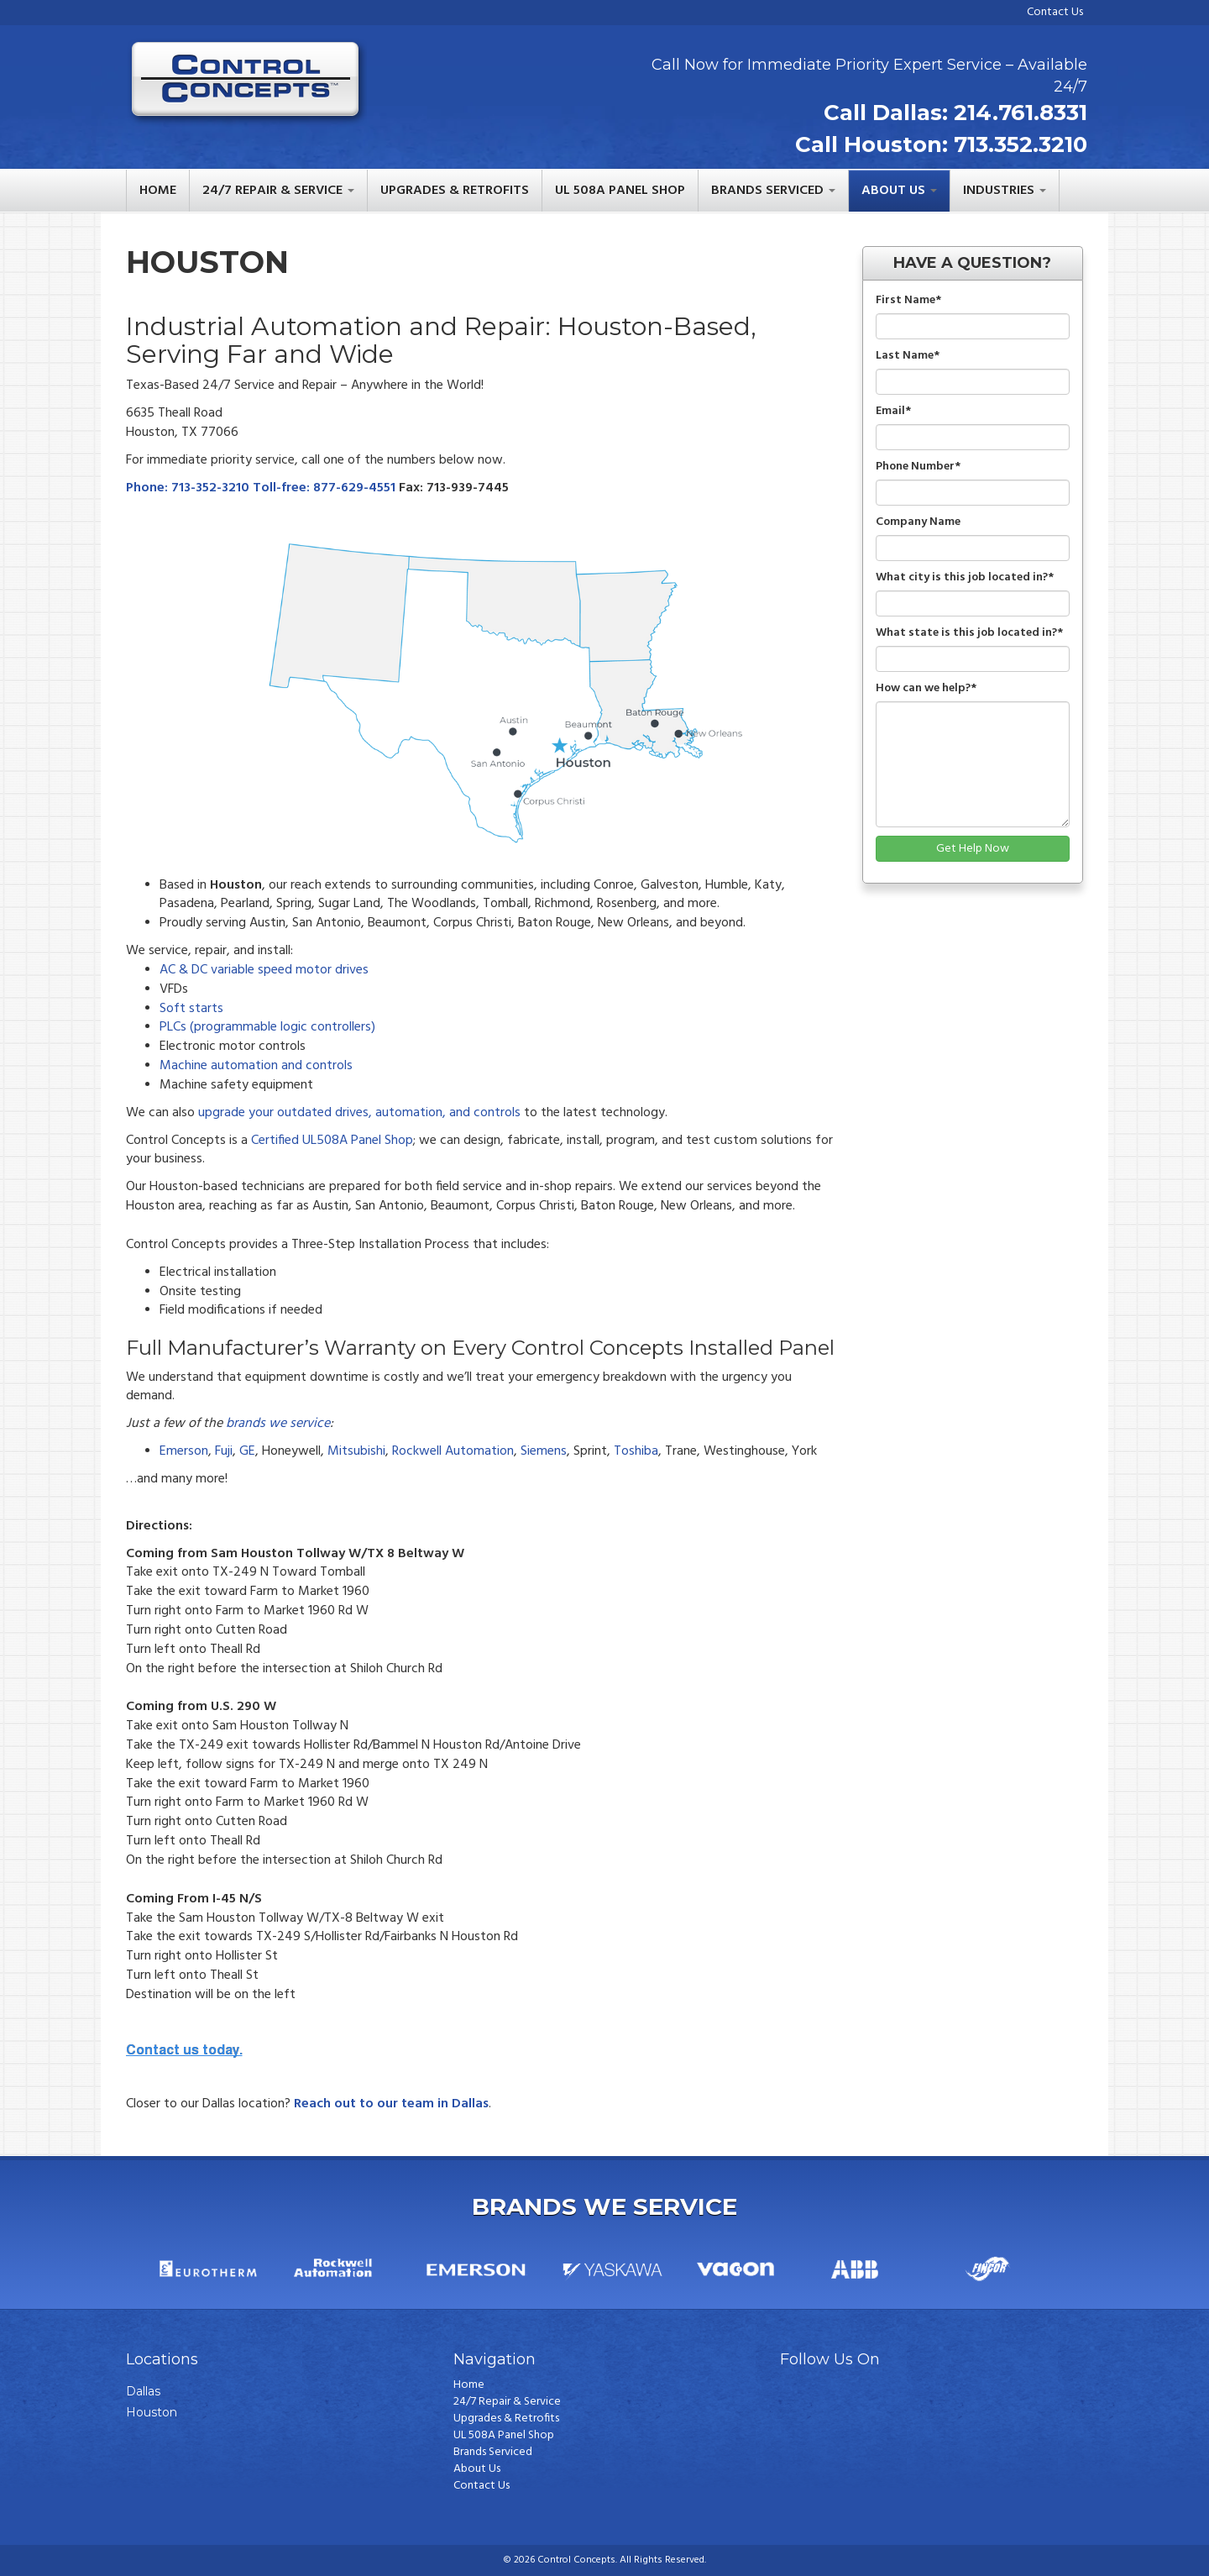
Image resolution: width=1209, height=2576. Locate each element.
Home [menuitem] (157, 191)
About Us (476, 2469)
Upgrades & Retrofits (506, 2419)
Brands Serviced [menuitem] (767, 191)
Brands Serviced (492, 2452)
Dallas (143, 2391)
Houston (151, 2412)
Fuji (224, 1451)
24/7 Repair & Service (507, 2402)
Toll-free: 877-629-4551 (326, 488)
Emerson (184, 1451)
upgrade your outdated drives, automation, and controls (359, 1113)
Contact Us (1055, 12)
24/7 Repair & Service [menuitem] (272, 191)
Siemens (544, 1451)
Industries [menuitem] (998, 191)
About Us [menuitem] (893, 191)
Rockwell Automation (453, 1451)
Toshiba (636, 1451)
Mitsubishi (356, 1451)
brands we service (278, 1424)
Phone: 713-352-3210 (189, 488)
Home (468, 2385)
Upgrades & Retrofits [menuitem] (454, 191)
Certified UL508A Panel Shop (332, 1141)
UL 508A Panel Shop (503, 2435)
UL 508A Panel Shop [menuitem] (620, 191)
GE (247, 1451)
